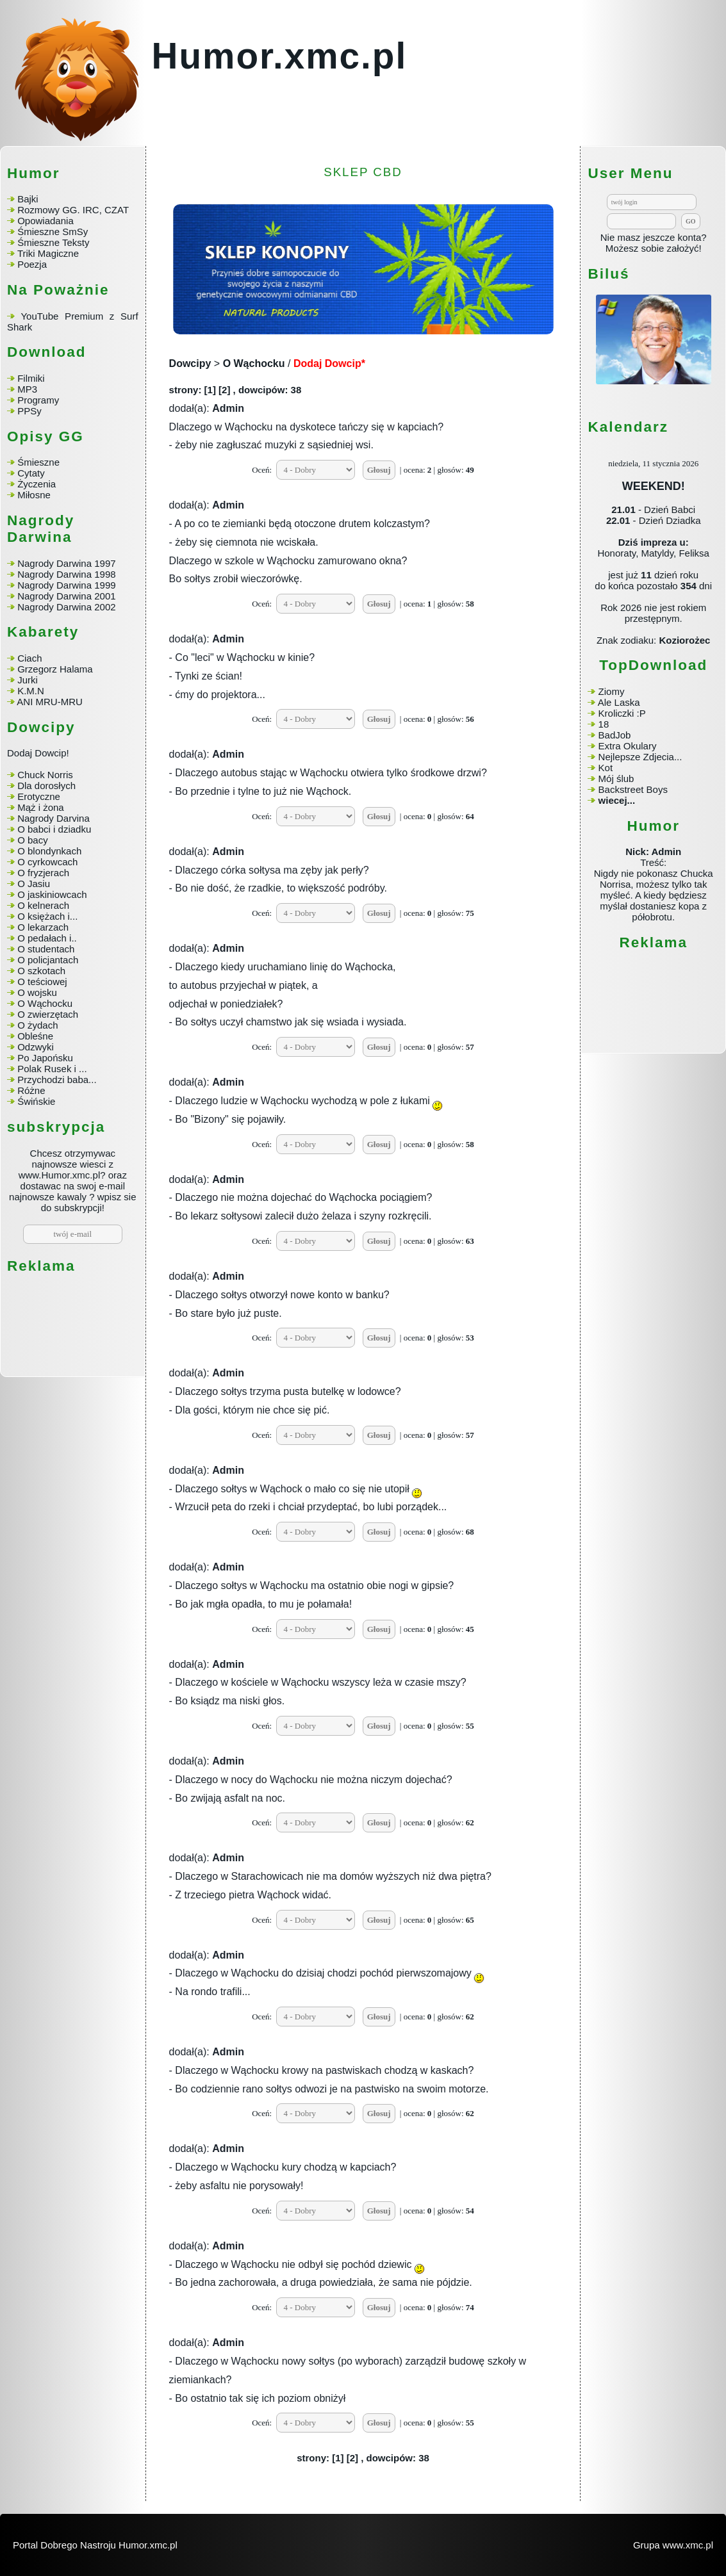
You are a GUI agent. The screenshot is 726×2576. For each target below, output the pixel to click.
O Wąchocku (44, 1003)
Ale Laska (619, 702)
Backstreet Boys (633, 789)
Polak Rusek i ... (52, 1068)
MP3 (27, 389)
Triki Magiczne (48, 253)
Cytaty (31, 473)
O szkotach (41, 970)
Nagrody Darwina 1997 (66, 563)
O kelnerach (43, 905)
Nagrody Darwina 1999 (66, 585)
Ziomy (611, 691)
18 (603, 724)
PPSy (29, 410)
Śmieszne (38, 462)
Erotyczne (37, 796)
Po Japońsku (45, 1057)
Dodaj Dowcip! (38, 752)
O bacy (32, 840)
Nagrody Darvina (53, 818)
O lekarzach (43, 927)
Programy (38, 400)
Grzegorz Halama (55, 669)
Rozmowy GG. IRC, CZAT (73, 209)
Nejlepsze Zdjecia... (640, 756)
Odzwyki (35, 1046)
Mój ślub (616, 778)
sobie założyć (670, 248)
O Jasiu (33, 883)
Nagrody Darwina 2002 (66, 606)
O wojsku (37, 992)
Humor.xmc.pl (280, 56)
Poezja (32, 264)
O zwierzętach (47, 1014)
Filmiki (31, 378)
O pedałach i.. (47, 938)
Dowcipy (190, 363)
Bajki (27, 198)
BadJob (614, 735)
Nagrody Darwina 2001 (66, 596)
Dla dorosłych (46, 785)
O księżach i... (47, 916)
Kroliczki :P (622, 713)
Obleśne (35, 1036)
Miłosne (34, 494)
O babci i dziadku (54, 829)
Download (47, 352)
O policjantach (47, 959)
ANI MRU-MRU (50, 701)
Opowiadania (45, 220)
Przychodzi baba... (56, 1079)
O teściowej (42, 981)
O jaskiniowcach (52, 894)
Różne (31, 1090)
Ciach (29, 658)
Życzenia (36, 483)
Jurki (27, 679)
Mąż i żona (40, 807)
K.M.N (30, 690)
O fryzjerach (43, 872)
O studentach (45, 948)
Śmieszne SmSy (52, 231)
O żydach (37, 1025)
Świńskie (36, 1101)
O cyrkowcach (47, 861)
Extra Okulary (627, 745)
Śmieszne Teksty (53, 242)
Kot (605, 767)
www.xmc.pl (688, 2544)
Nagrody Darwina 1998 (66, 574)
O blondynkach (49, 850)
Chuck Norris (45, 774)
